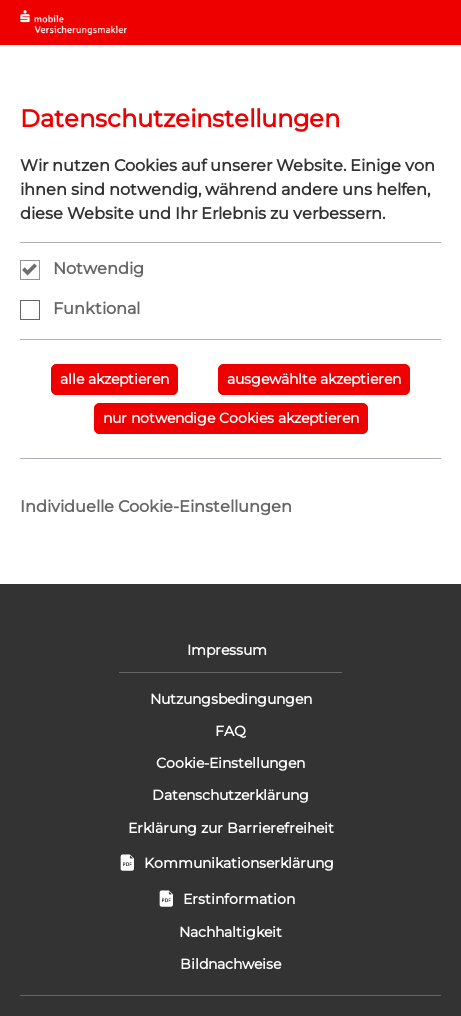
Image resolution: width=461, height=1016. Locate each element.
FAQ (230, 731)
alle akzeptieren (114, 379)
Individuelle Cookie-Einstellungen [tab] (156, 506)
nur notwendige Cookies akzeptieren (231, 418)
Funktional (96, 308)
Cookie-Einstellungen (230, 763)
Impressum (231, 650)
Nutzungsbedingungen (231, 699)
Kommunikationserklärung (230, 863)
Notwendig (98, 268)
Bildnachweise (230, 964)
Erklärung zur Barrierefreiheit (231, 828)
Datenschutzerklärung (230, 795)
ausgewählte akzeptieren (314, 379)
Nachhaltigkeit (230, 932)
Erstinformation (230, 899)
